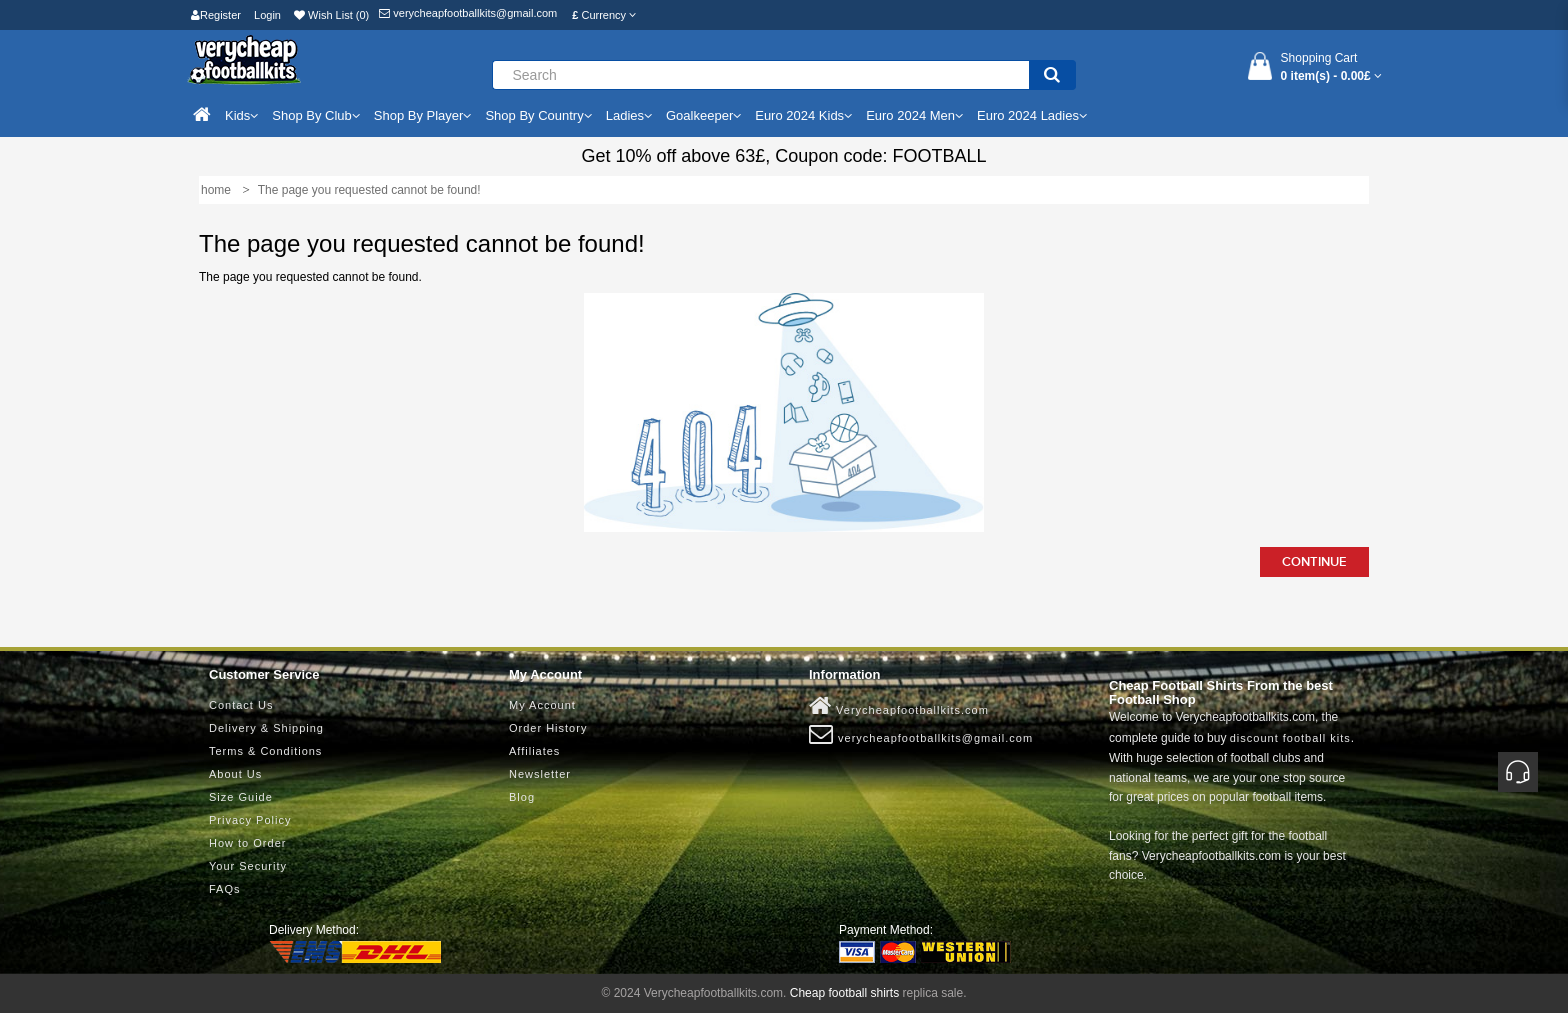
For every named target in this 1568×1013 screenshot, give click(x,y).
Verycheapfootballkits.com (899, 706)
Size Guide (241, 797)
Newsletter (540, 774)
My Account (542, 705)
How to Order (247, 843)
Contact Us (241, 705)
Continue (1314, 562)
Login (267, 15)
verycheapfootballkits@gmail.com (468, 13)
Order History (548, 728)
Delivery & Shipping (266, 728)
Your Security (248, 866)
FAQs (225, 889)
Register (216, 15)
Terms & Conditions (265, 751)
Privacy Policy (250, 820)
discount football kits (1290, 738)
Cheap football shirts (844, 993)
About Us (235, 774)
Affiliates (534, 751)
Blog (522, 797)
